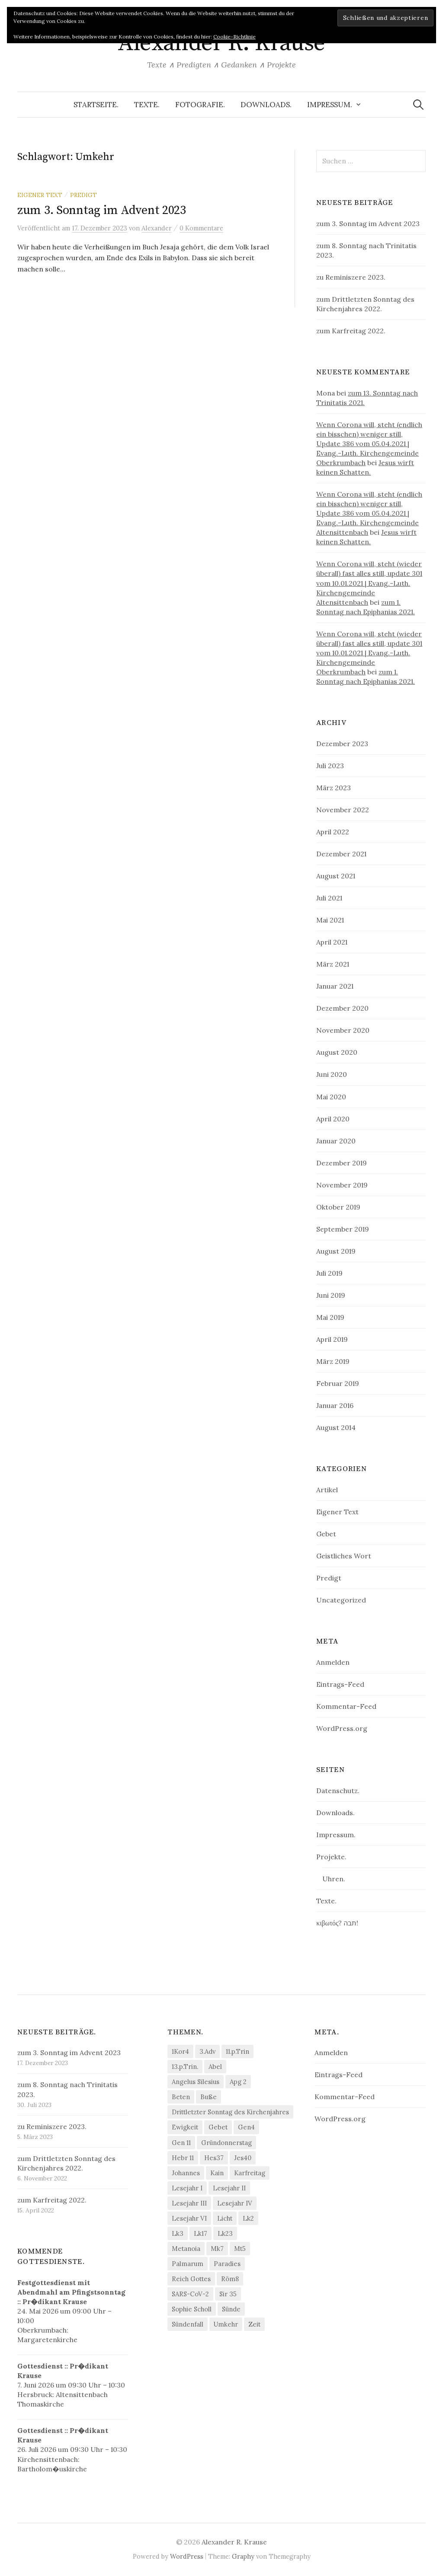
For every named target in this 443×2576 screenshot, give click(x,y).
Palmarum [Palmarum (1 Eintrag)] (187, 2264)
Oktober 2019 (338, 1207)
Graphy (243, 2556)
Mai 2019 (330, 1317)
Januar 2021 (334, 986)
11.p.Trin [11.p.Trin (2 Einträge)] (237, 2051)
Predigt (83, 195)
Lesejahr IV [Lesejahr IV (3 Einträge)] (234, 2203)
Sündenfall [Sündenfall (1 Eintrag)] (187, 2324)
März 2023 (333, 787)
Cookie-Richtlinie (234, 36)
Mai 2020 (331, 1096)
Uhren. (333, 1878)
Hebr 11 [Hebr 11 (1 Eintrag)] (183, 2158)
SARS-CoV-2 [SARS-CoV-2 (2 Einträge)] (190, 2294)
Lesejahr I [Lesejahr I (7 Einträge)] (187, 2188)
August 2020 (336, 1052)
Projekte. (331, 1856)
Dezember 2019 (341, 1163)
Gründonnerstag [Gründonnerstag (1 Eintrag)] (226, 2143)
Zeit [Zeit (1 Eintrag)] (254, 2324)
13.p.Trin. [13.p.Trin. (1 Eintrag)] (185, 2066)
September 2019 (342, 1229)
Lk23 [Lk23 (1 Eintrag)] (225, 2233)
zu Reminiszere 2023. (350, 277)
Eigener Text (39, 195)
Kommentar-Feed (346, 1706)
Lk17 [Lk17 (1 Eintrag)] (200, 2233)
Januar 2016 (334, 1405)
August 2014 (336, 1427)
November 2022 (342, 809)
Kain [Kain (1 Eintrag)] (217, 2173)
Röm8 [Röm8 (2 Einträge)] (230, 2279)
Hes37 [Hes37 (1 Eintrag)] (214, 2158)
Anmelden (333, 1662)
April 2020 (333, 1118)
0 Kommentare (201, 228)
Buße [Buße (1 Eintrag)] (208, 2097)
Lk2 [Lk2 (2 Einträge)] (248, 2218)
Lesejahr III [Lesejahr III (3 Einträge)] (189, 2203)
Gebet (326, 1533)
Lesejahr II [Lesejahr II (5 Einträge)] (229, 2188)
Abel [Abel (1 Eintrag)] (215, 2066)
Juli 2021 (329, 898)
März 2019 (333, 1361)
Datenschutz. (338, 1790)
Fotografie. (200, 104)
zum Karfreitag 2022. (350, 330)
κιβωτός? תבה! (337, 1922)
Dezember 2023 (342, 743)
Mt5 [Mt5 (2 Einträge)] (240, 2248)
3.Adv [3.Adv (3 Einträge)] (207, 2051)
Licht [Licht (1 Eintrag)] (224, 2218)
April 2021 (331, 942)
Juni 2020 (331, 1074)
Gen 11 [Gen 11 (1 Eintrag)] (181, 2143)
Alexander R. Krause (221, 43)
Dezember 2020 (342, 1008)
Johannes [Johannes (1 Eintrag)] (186, 2173)
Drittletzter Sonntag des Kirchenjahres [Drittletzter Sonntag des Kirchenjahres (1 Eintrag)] (230, 2112)
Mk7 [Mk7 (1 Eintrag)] (217, 2248)
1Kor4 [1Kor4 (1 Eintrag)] (180, 2051)
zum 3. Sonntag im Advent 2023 (101, 210)
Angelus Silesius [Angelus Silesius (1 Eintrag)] (195, 2082)
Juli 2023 (330, 765)
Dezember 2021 (341, 853)
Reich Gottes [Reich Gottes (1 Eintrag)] (191, 2279)
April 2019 (332, 1339)
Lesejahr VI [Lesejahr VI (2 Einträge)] (189, 2218)
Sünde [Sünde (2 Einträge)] (231, 2309)
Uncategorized (341, 1600)
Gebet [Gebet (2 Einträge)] (218, 2127)
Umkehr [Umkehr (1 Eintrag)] (226, 2324)
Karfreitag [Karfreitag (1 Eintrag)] (249, 2173)
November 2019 (342, 1185)
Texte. (147, 104)
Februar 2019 (337, 1383)
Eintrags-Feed (340, 1684)
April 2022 (332, 831)
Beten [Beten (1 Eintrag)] (181, 2097)
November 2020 (342, 1030)
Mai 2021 (330, 920)
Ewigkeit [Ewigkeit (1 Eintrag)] (185, 2127)
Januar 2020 (336, 1140)
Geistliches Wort (343, 1555)
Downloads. (266, 104)
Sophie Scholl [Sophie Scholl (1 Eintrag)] (192, 2309)
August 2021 (335, 875)
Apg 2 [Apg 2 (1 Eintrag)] (238, 2082)
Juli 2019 (329, 1273)
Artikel (327, 1489)
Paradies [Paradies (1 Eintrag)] (227, 2264)
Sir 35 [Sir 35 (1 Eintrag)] (228, 2294)
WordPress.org (341, 1728)
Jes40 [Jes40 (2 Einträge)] (242, 2158)
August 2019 (336, 1251)
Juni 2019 (330, 1295)
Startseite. (96, 104)
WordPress (186, 2556)
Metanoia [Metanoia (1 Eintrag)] (186, 2248)
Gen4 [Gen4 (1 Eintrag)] (246, 2127)
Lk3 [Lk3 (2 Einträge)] (177, 2233)
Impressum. (329, 104)
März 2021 (332, 964)
